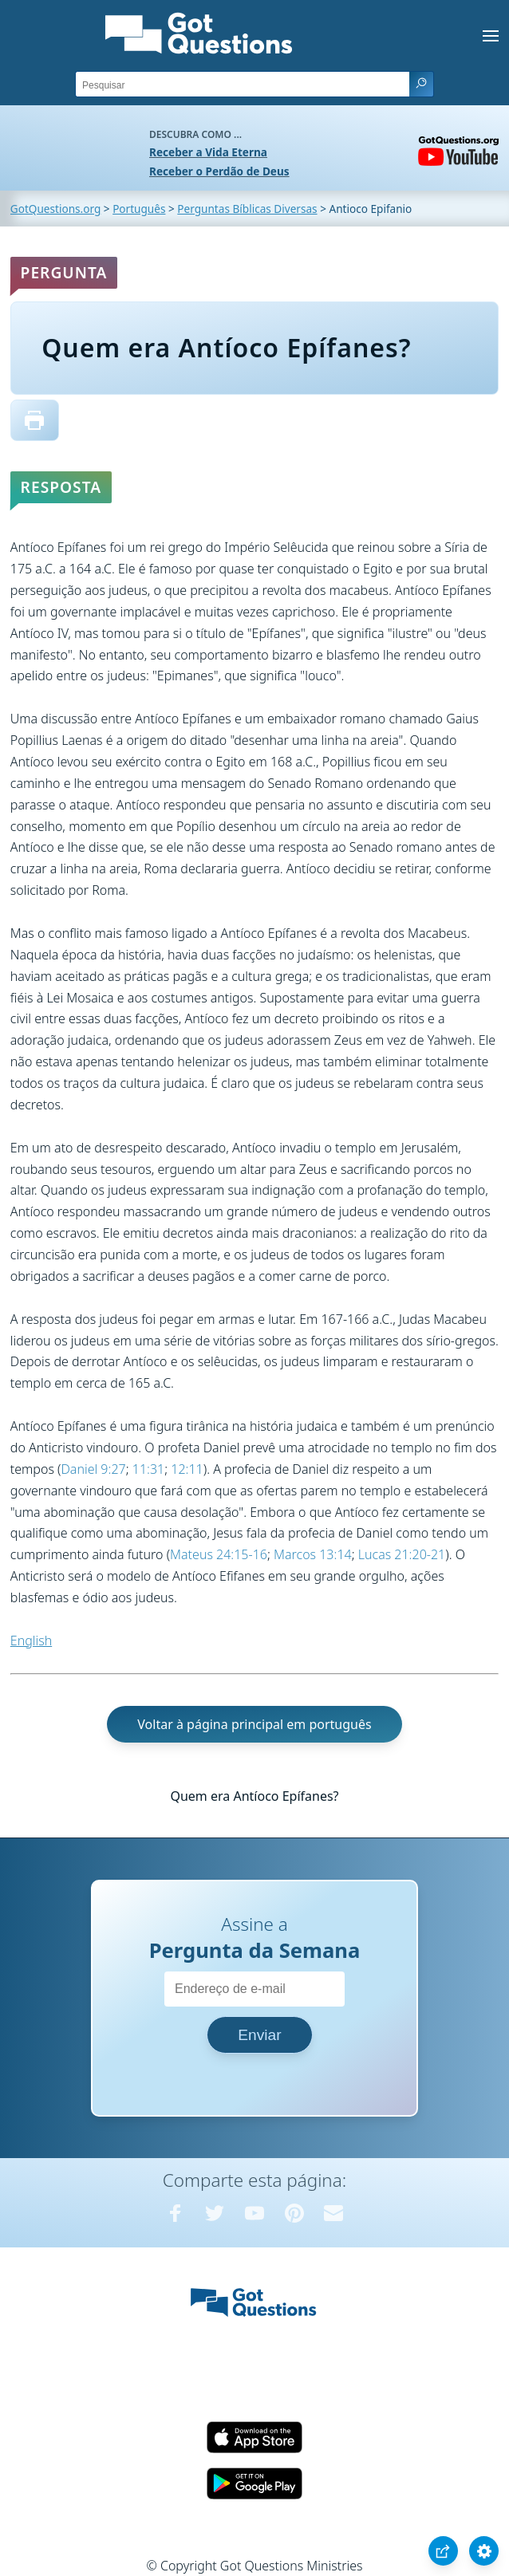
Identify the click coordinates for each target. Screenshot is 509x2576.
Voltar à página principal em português (254, 1724)
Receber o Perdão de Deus (219, 171)
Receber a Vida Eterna (208, 152)
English (31, 1640)
